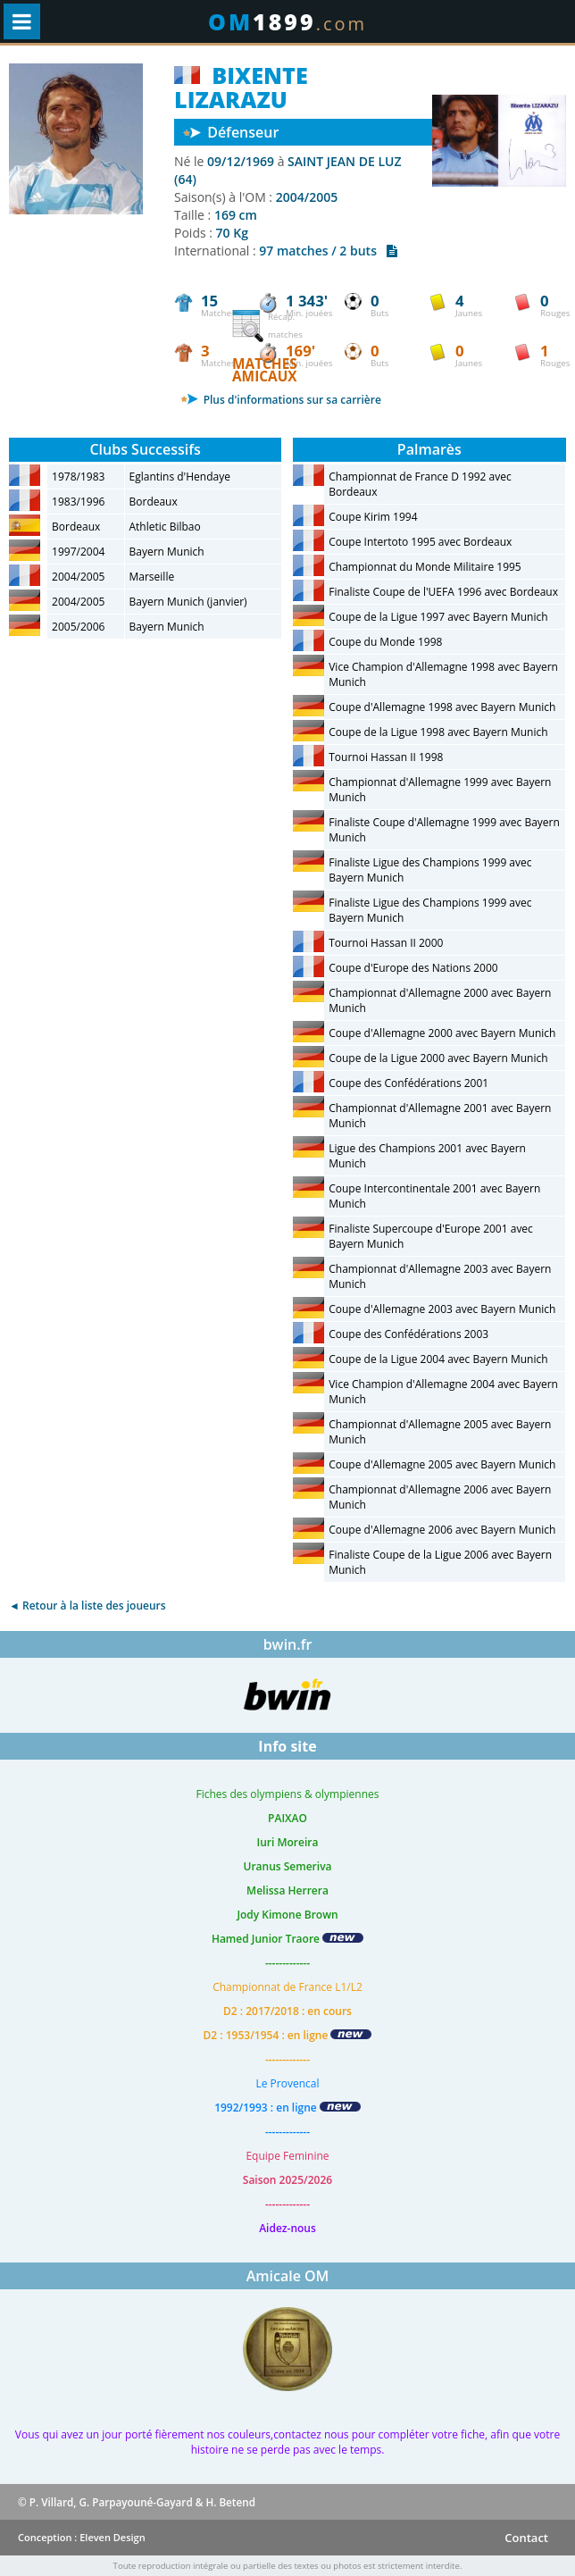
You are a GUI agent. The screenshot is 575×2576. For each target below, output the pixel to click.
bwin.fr (287, 1644)
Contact (526, 2538)
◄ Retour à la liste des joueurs (87, 1605)
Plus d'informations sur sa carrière (280, 399)
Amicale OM (287, 2276)
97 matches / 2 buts (328, 250)
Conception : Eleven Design (82, 2537)
